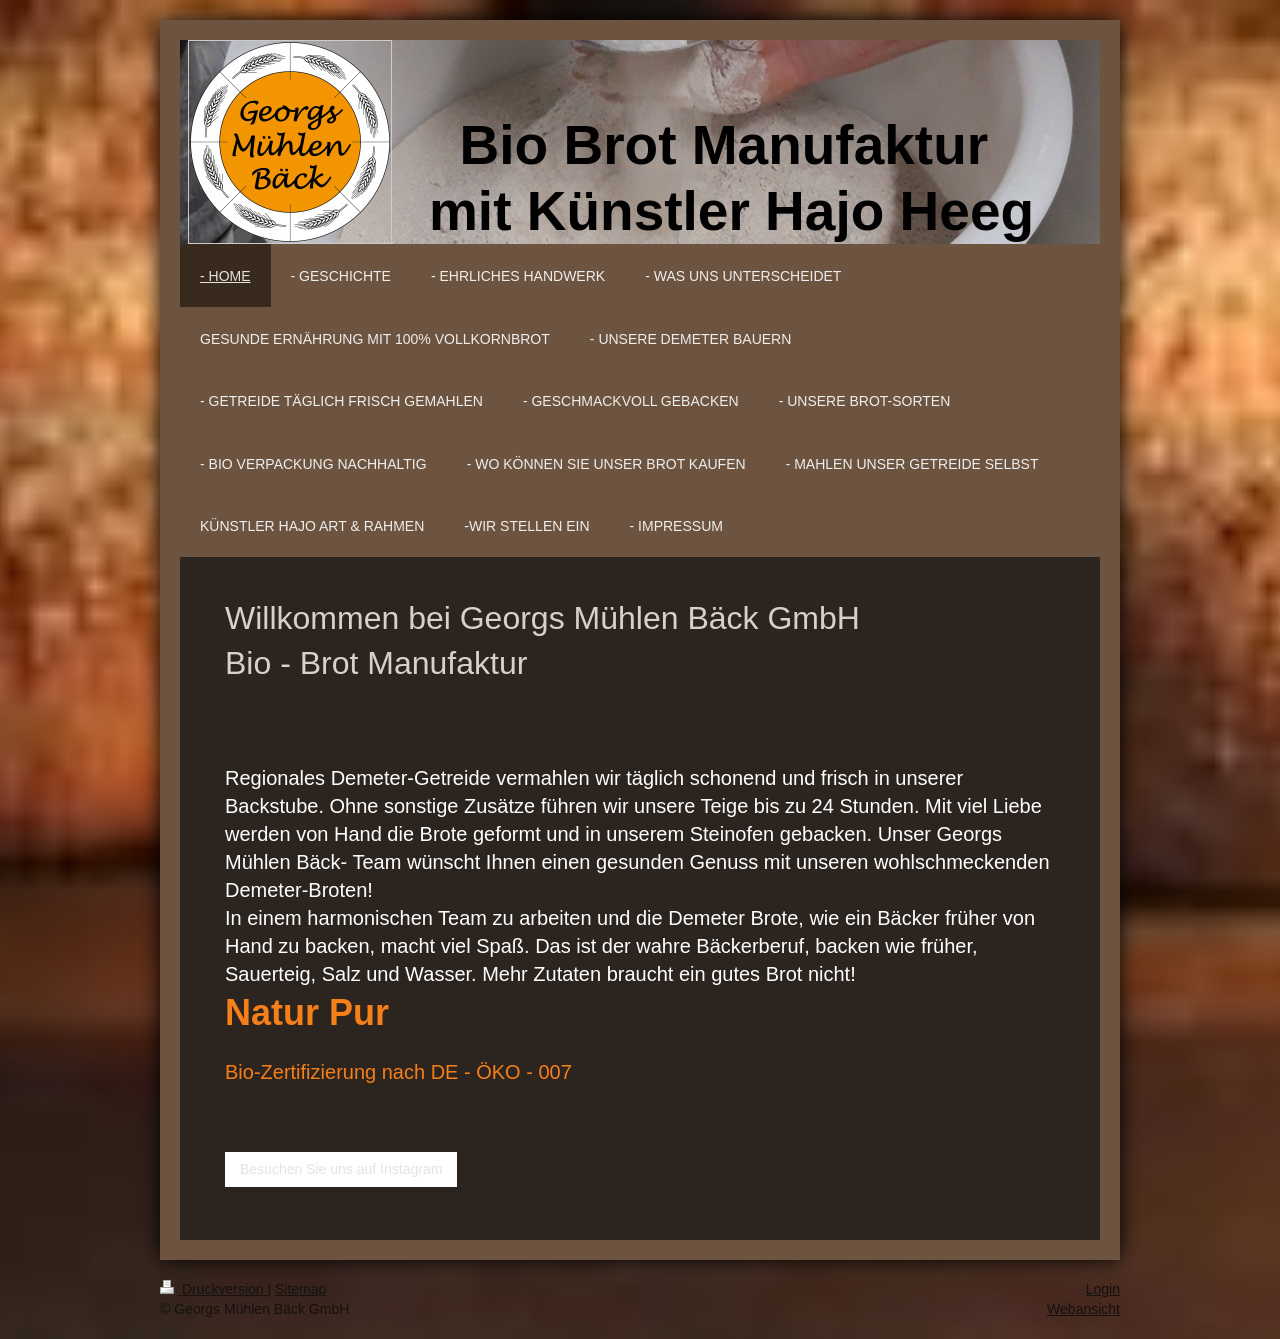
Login (1103, 1289)
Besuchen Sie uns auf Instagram (341, 1169)
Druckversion (213, 1289)
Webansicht (1083, 1309)
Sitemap (300, 1289)
